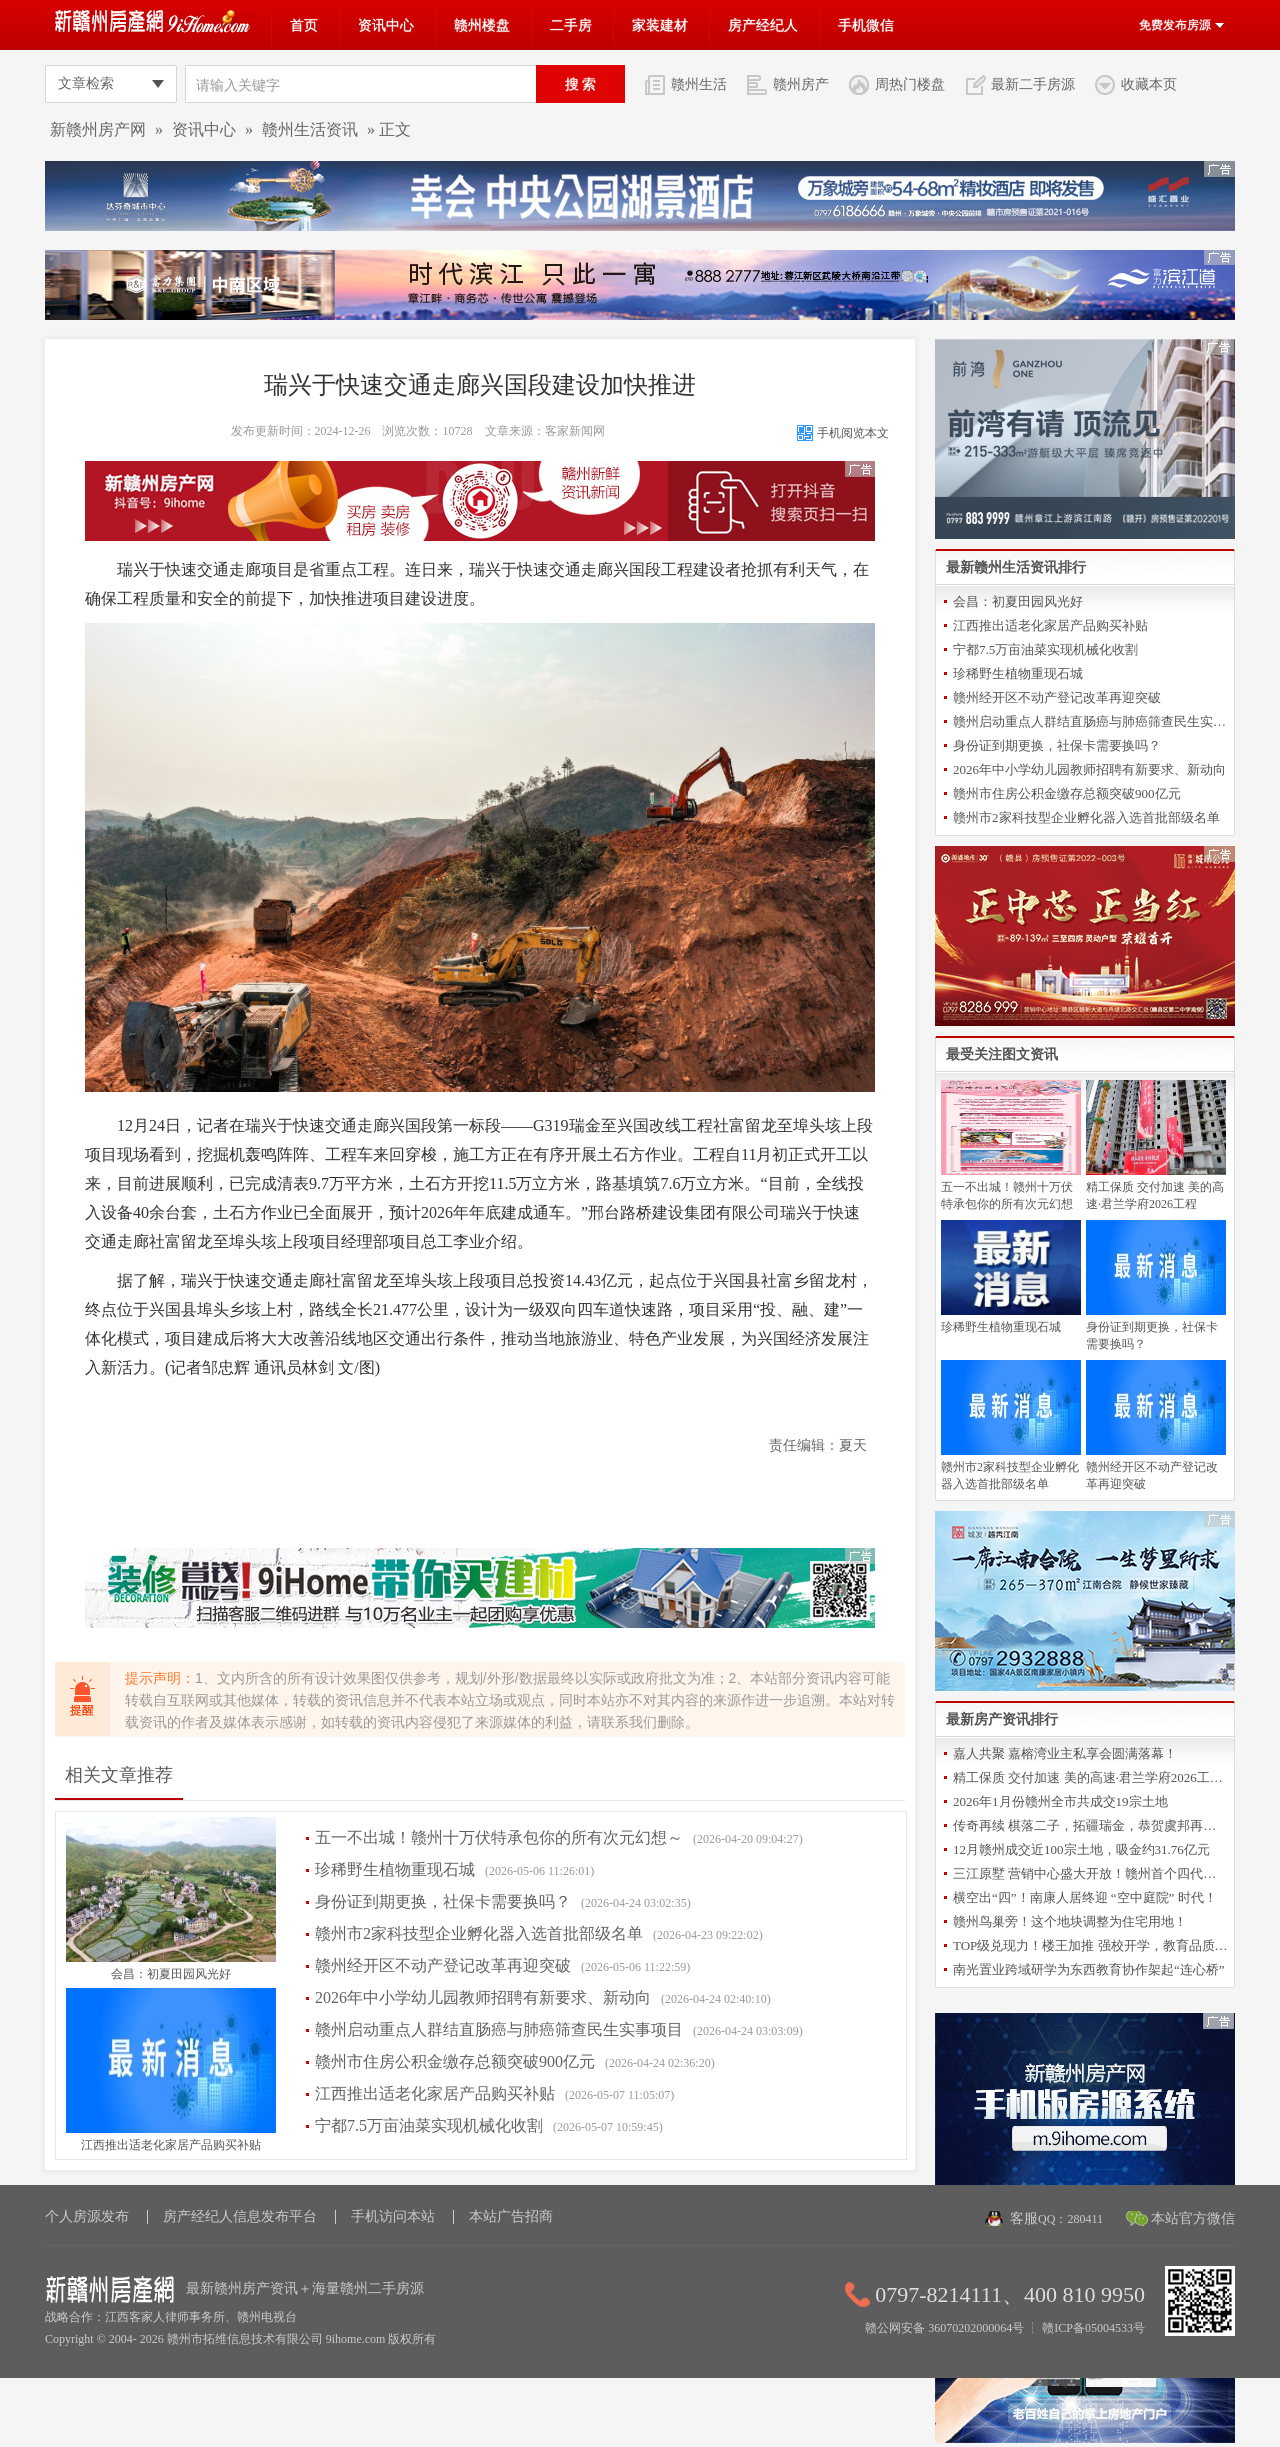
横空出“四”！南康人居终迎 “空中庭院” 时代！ (1085, 1897)
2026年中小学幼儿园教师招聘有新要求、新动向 (483, 1997)
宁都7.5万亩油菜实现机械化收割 (429, 2125)
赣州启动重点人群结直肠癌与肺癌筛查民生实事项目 (499, 2029)
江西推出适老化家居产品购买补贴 (171, 2145)
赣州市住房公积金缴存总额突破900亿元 (455, 2061)
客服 (1056, 2218)
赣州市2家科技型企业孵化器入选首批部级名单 (479, 1933)
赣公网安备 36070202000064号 (944, 2328)
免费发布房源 (1182, 25)
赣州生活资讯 (310, 129)
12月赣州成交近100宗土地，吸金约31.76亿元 (1081, 1849)
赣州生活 (699, 84)
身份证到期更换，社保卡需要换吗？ (443, 1901)
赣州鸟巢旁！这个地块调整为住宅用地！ (1070, 1921)
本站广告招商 (511, 2216)
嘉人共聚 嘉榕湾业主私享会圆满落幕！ (1065, 1753)
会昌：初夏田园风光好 (171, 1974)
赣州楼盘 (482, 25)
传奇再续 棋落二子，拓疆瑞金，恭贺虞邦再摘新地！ (1090, 1825)
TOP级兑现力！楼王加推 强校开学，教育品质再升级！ (1090, 1945)
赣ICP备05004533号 (1093, 2328)
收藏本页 (1149, 84)
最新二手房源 (1033, 84)
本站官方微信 (1193, 2218)
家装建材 (660, 25)
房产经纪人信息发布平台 (240, 2216)
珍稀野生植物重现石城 (395, 1869)
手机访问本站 (393, 2216)
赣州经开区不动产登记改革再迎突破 (443, 1965)
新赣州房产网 (98, 129)
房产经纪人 (763, 25)
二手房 (571, 25)
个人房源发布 (87, 2216)
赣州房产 (801, 84)
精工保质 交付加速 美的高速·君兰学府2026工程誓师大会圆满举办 (1090, 1777)
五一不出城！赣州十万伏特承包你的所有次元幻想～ (499, 1837)
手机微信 (866, 25)
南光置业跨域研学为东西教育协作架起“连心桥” (1089, 1969)
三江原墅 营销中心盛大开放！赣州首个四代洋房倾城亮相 (1090, 1873)
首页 (304, 25)
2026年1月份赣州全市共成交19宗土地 (1060, 1801)
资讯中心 (386, 25)
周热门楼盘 (910, 84)
